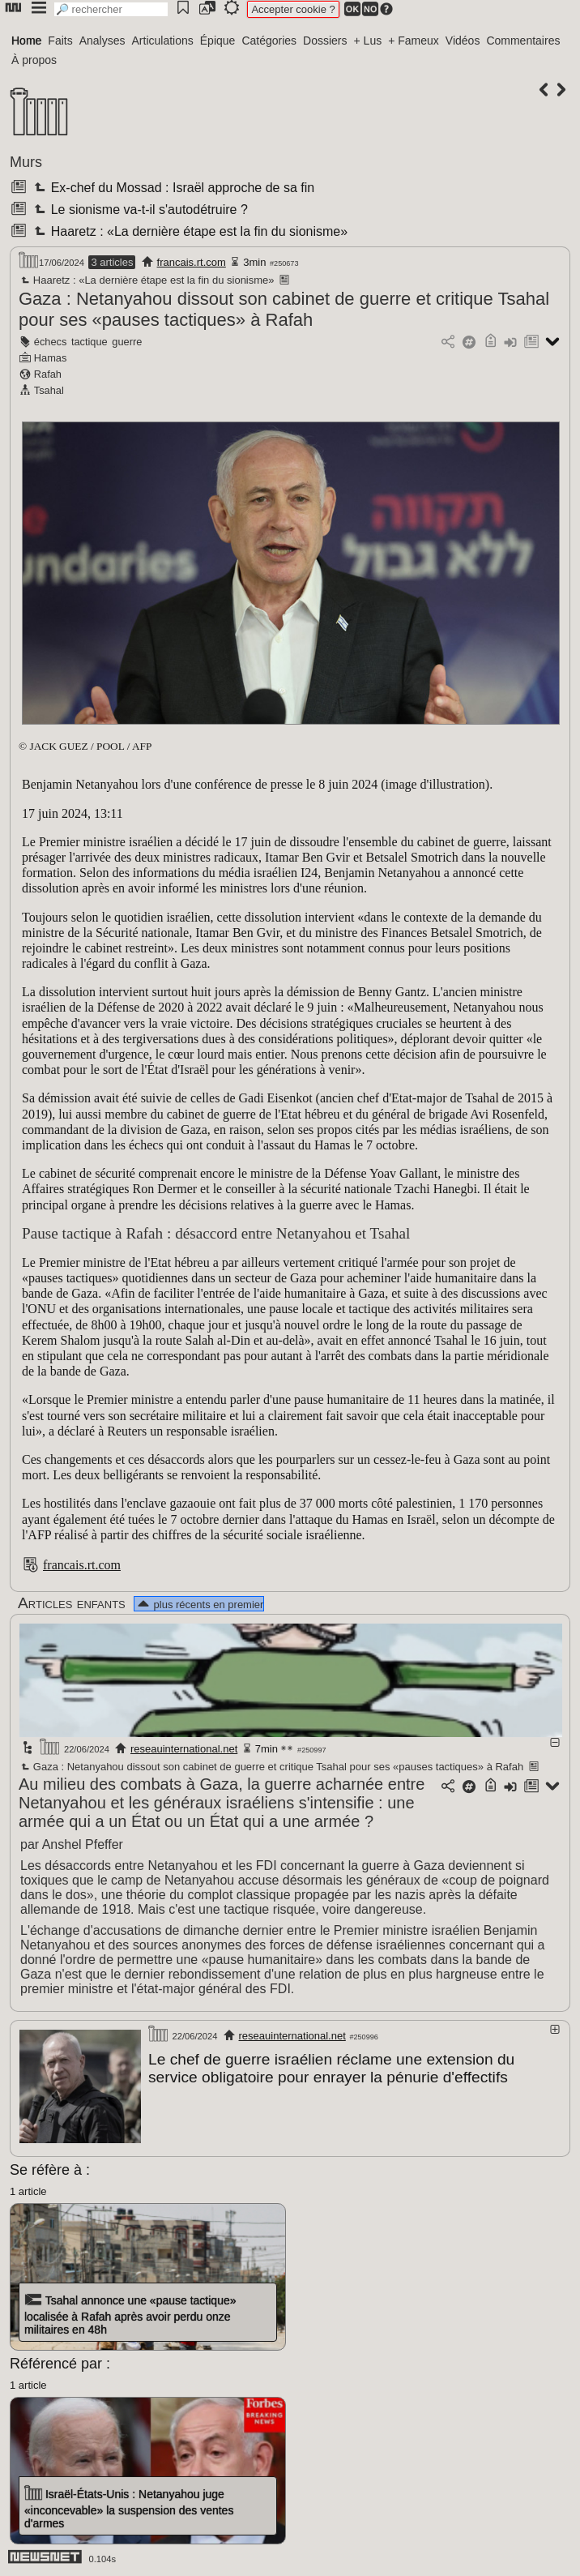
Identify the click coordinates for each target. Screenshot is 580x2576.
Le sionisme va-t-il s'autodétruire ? (139, 209)
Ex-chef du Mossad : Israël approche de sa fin (172, 188)
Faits (60, 40)
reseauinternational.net (183, 1749)
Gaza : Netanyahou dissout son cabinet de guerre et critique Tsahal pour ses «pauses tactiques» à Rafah (284, 309)
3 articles (112, 262)
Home (26, 40)
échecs (50, 342)
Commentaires (523, 40)
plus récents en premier (199, 1604)
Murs (26, 162)
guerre (127, 342)
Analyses (102, 40)
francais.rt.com (191, 262)
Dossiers (325, 40)
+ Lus (368, 40)
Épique (218, 40)
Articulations (163, 40)
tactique (89, 342)
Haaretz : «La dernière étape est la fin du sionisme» (189, 231)
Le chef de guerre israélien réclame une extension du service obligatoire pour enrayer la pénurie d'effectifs (331, 2068)
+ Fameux (413, 40)
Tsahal (49, 390)
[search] (110, 9)
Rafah (48, 374)
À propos (34, 59)
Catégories (268, 40)
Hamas (50, 358)
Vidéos (463, 40)
